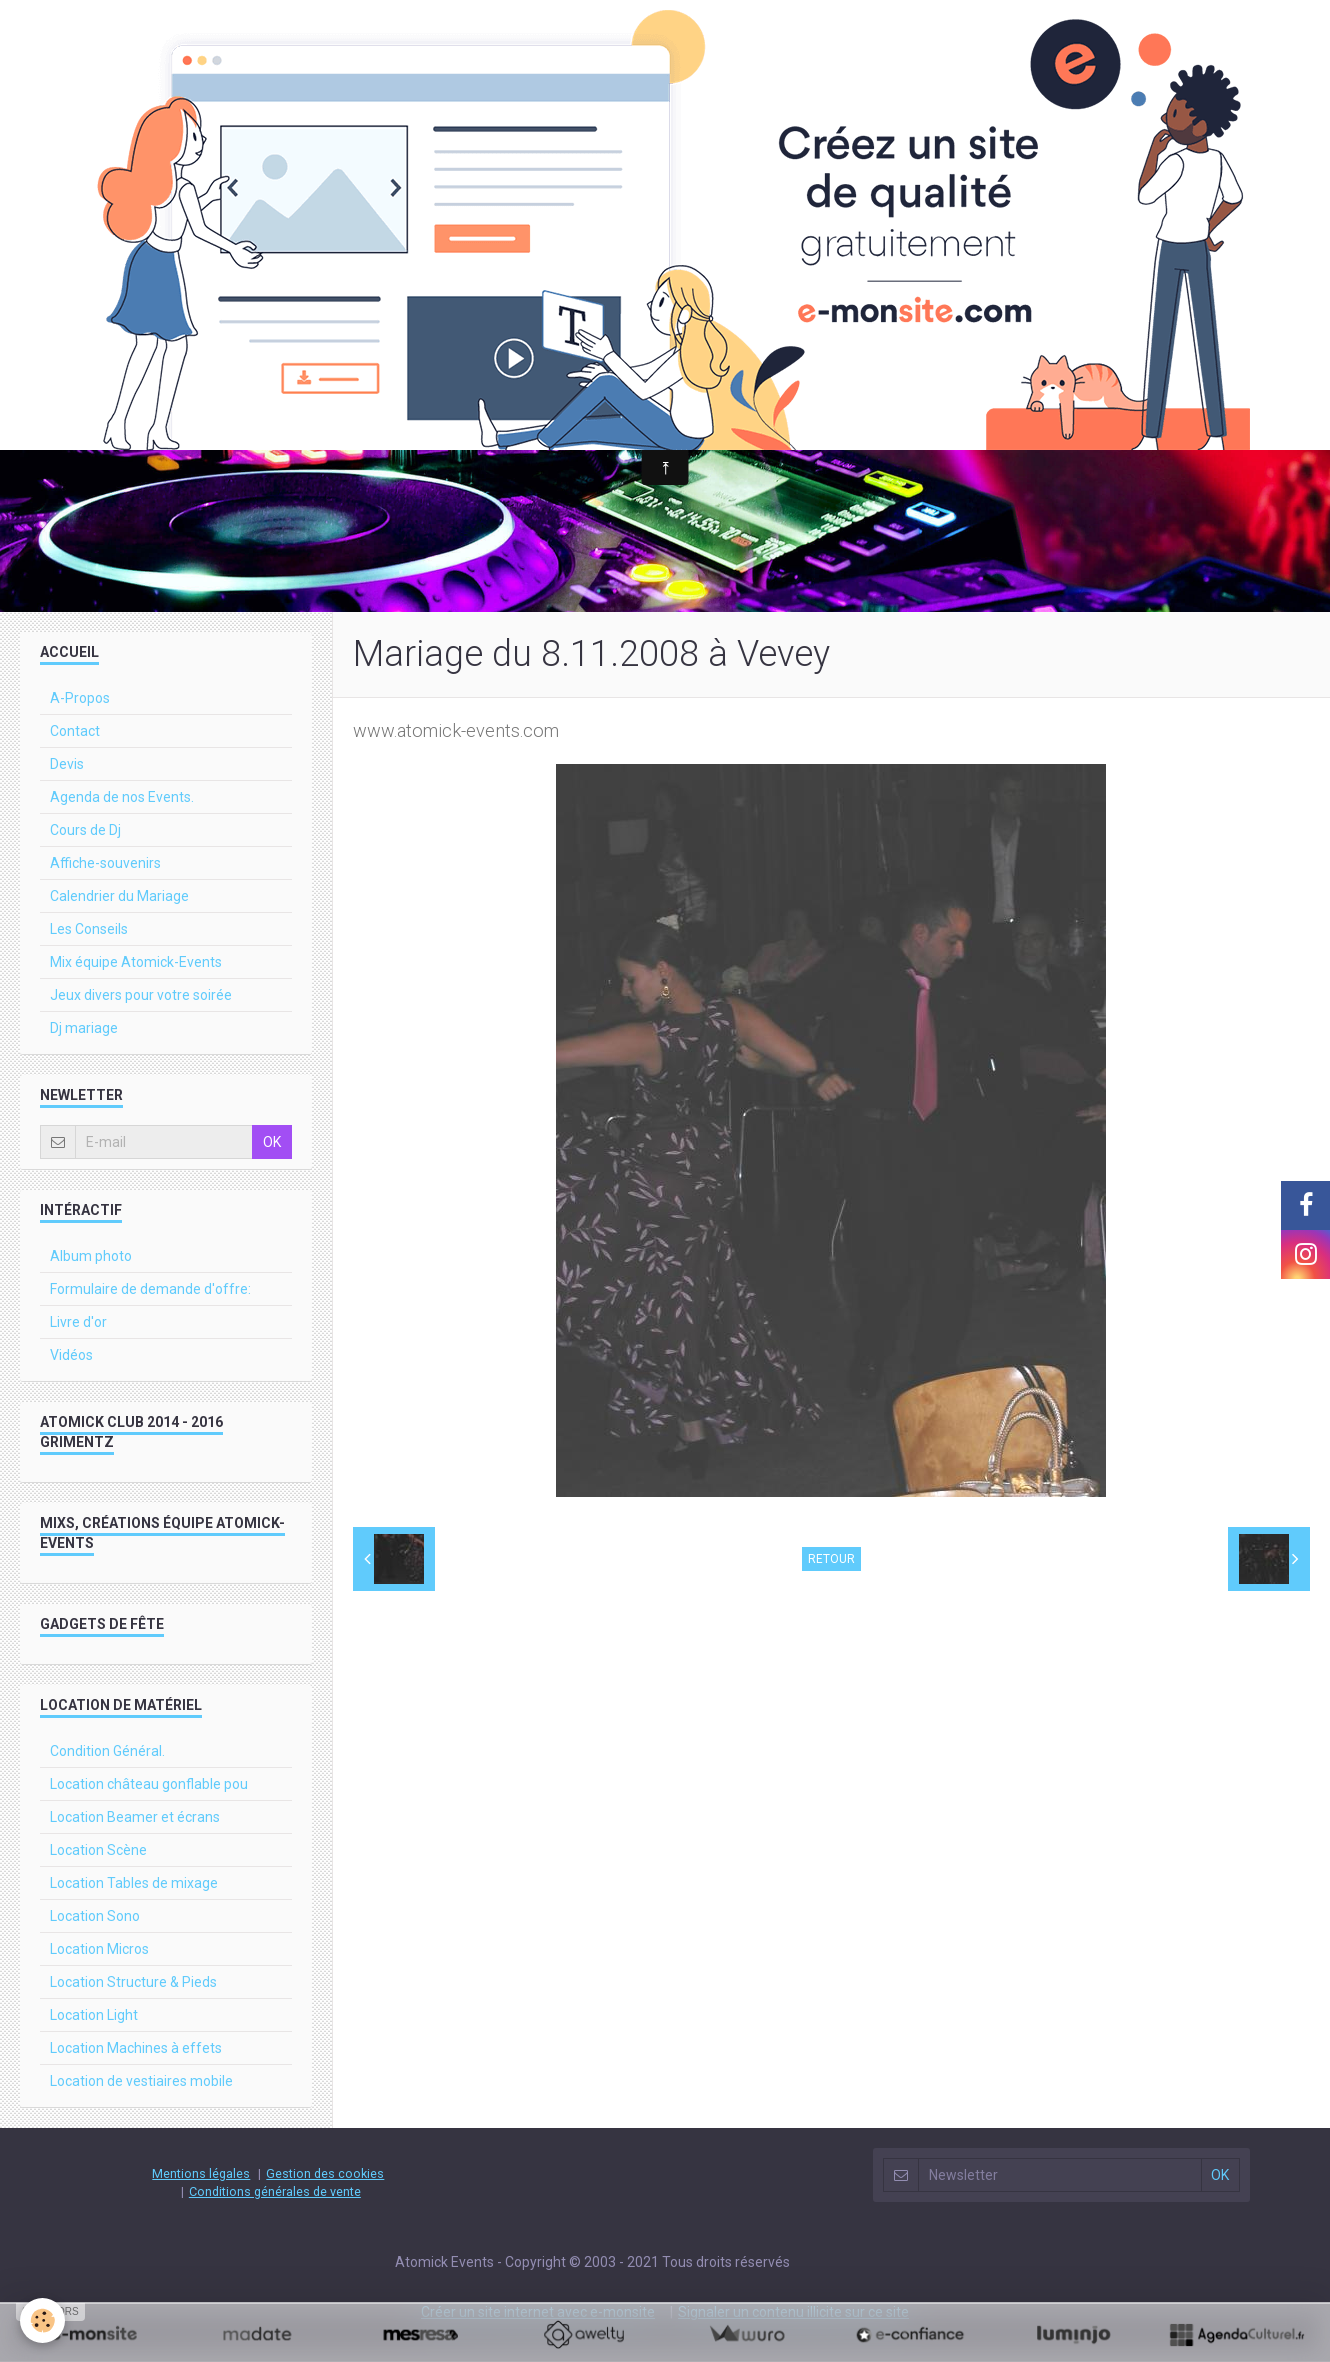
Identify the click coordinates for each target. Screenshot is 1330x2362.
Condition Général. (107, 1751)
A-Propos (80, 698)
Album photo (91, 1256)
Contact (75, 731)
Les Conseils (89, 929)
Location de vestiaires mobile (141, 2081)
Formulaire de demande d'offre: (150, 1289)
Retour (831, 1559)
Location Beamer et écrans (135, 1817)
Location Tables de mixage (134, 1883)
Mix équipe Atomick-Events (136, 962)
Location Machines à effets (136, 2048)
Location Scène (98, 1850)
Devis (67, 764)
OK (272, 1142)
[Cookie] (42, 2320)
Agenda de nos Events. (122, 797)
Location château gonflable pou (149, 1784)
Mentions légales (201, 2173)
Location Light (94, 2015)
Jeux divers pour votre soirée (141, 995)
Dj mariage (84, 1028)
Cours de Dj (85, 830)
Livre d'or (78, 1322)
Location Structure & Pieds (133, 1982)
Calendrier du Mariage (119, 896)
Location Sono (95, 1916)
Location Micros (99, 1949)
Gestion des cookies (325, 2173)
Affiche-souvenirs (105, 863)
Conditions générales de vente (275, 2191)
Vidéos (71, 1355)
